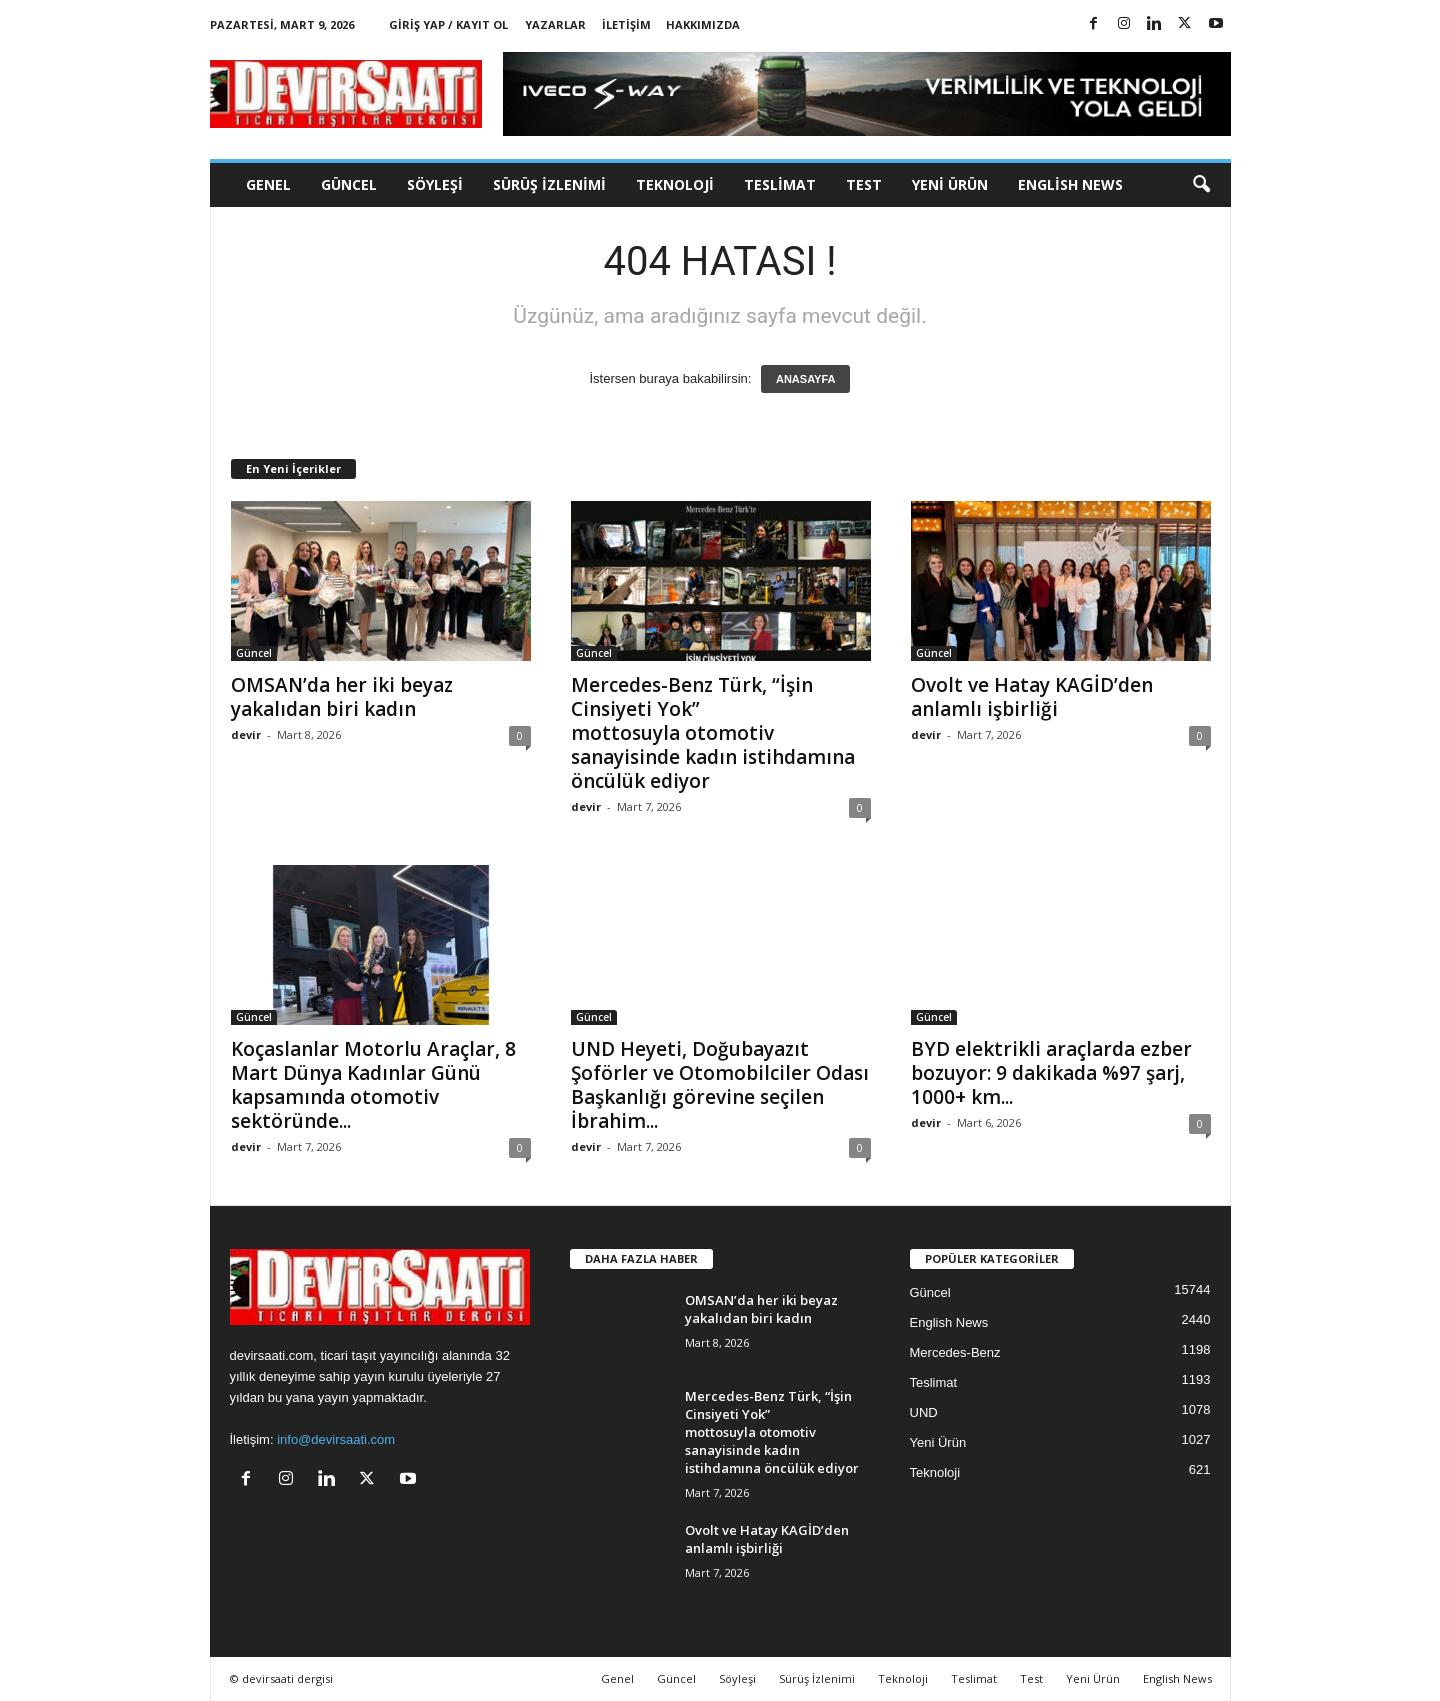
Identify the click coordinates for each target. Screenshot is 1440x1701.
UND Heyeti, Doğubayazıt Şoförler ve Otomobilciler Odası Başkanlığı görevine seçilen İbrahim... (720, 1085)
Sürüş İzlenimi (549, 184)
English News (1070, 184)
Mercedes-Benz (955, 1352)
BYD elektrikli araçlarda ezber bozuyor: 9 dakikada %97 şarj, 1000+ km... (1051, 1073)
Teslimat (780, 184)
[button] (1201, 185)
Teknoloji (675, 184)
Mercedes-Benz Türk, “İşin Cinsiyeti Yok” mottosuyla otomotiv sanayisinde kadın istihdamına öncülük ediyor (713, 733)
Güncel (349, 184)
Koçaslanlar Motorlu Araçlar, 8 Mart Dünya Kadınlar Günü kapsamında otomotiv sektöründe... (373, 1085)
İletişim (626, 24)
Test (864, 184)
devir (246, 734)
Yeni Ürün (950, 184)
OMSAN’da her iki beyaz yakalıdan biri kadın (342, 697)
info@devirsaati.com (336, 1439)
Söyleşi (435, 184)
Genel (268, 184)
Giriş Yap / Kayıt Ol (448, 24)
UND (924, 1412)
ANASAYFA (806, 379)
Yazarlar (555, 24)
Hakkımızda (703, 24)
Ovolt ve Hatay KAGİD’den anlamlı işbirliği (1032, 697)
